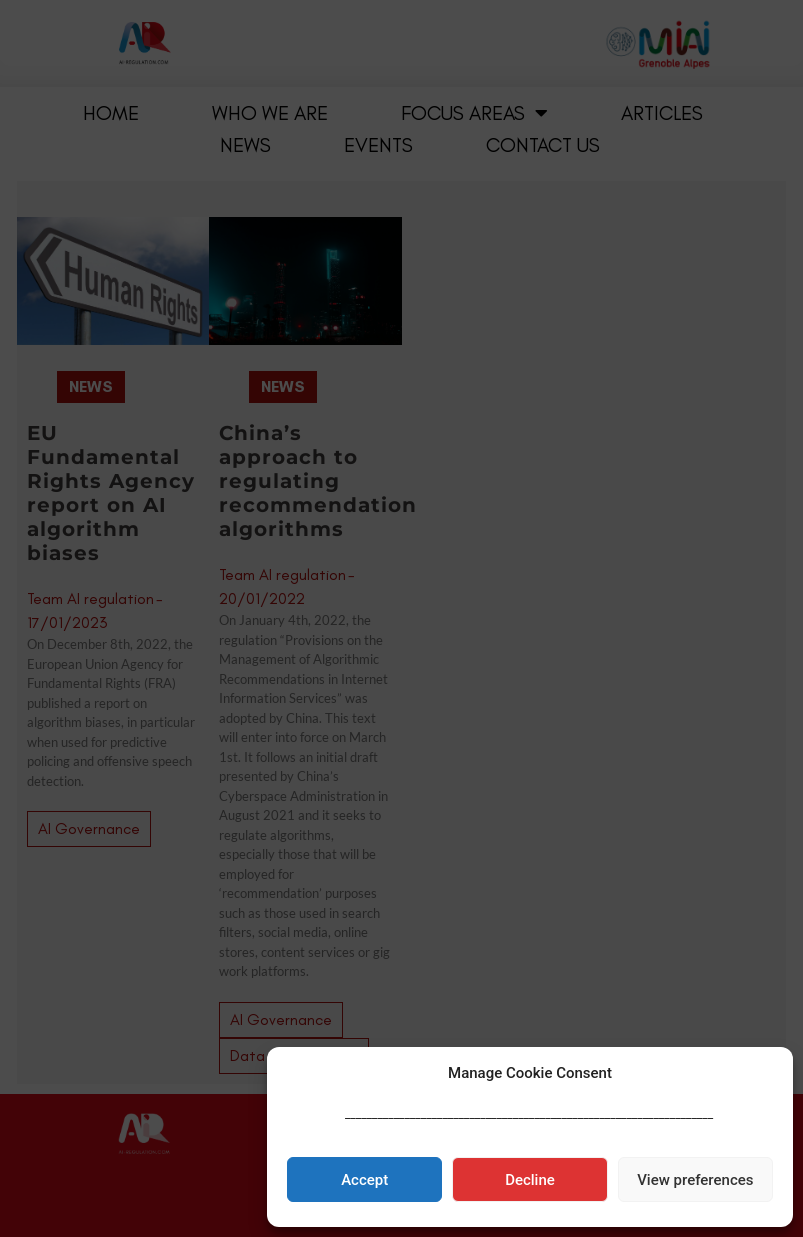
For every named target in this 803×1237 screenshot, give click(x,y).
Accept (364, 1180)
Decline (530, 1180)
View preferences (695, 1180)
